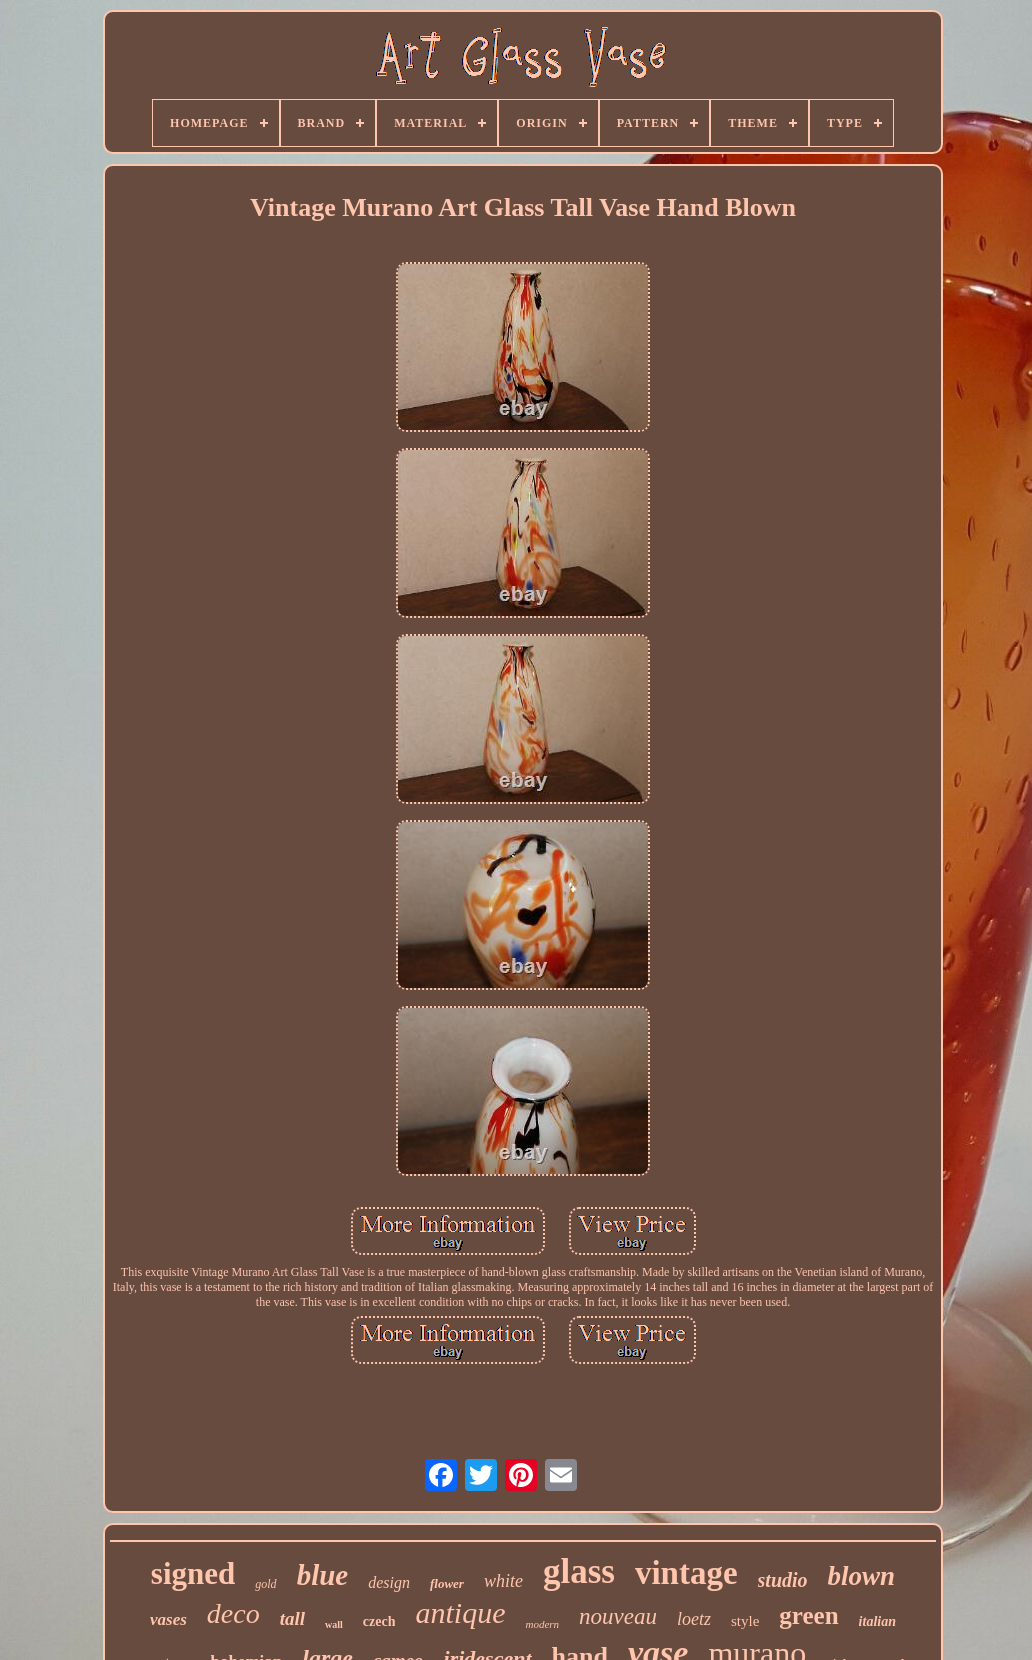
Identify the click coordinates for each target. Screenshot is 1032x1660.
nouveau (618, 1616)
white (503, 1581)
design (389, 1582)
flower (447, 1583)
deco (233, 1613)
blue (323, 1575)
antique (460, 1612)
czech (379, 1621)
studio (783, 1580)
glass (579, 1571)
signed (193, 1573)
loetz (694, 1619)
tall (292, 1618)
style (745, 1621)
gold (265, 1584)
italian (877, 1621)
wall (334, 1624)
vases (168, 1619)
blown (862, 1576)
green (808, 1615)
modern (542, 1624)
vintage (686, 1573)
